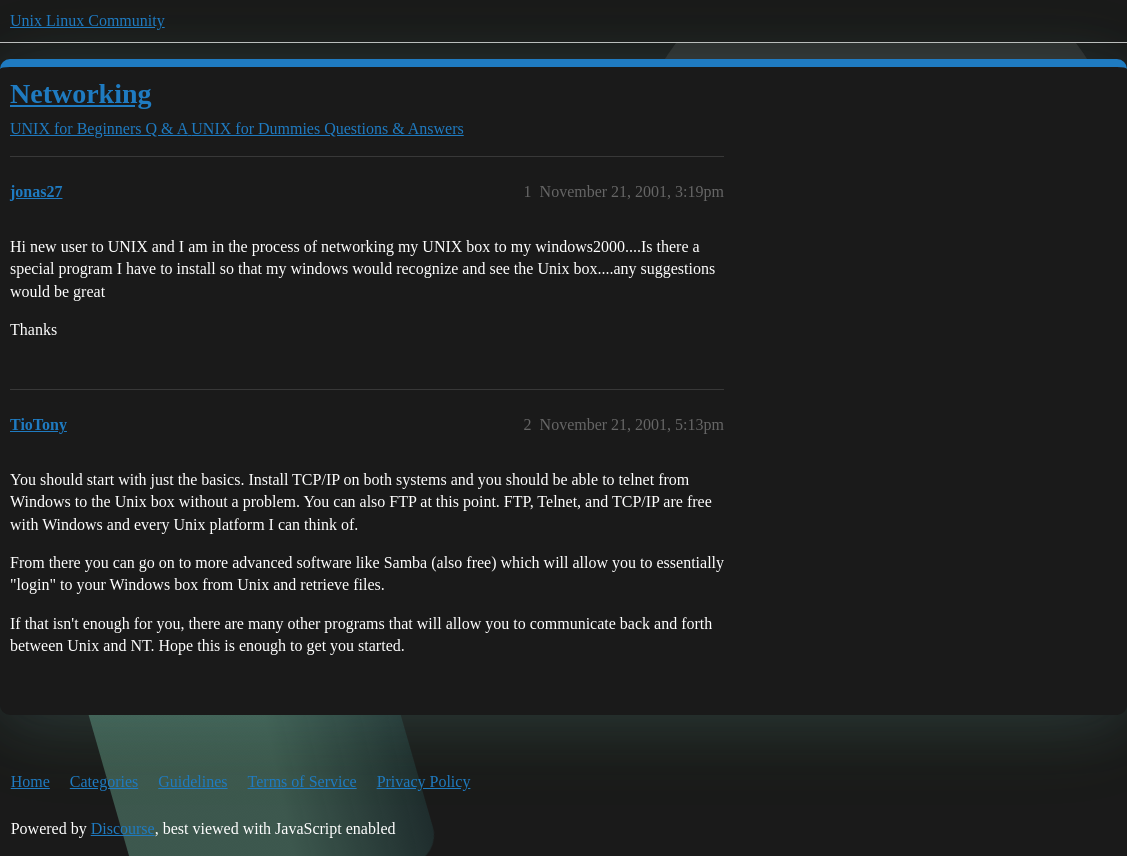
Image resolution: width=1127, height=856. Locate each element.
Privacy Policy (424, 781)
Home (30, 781)
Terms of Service (302, 781)
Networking (81, 93)
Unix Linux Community (87, 20)
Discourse (123, 828)
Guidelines (192, 781)
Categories (104, 781)
